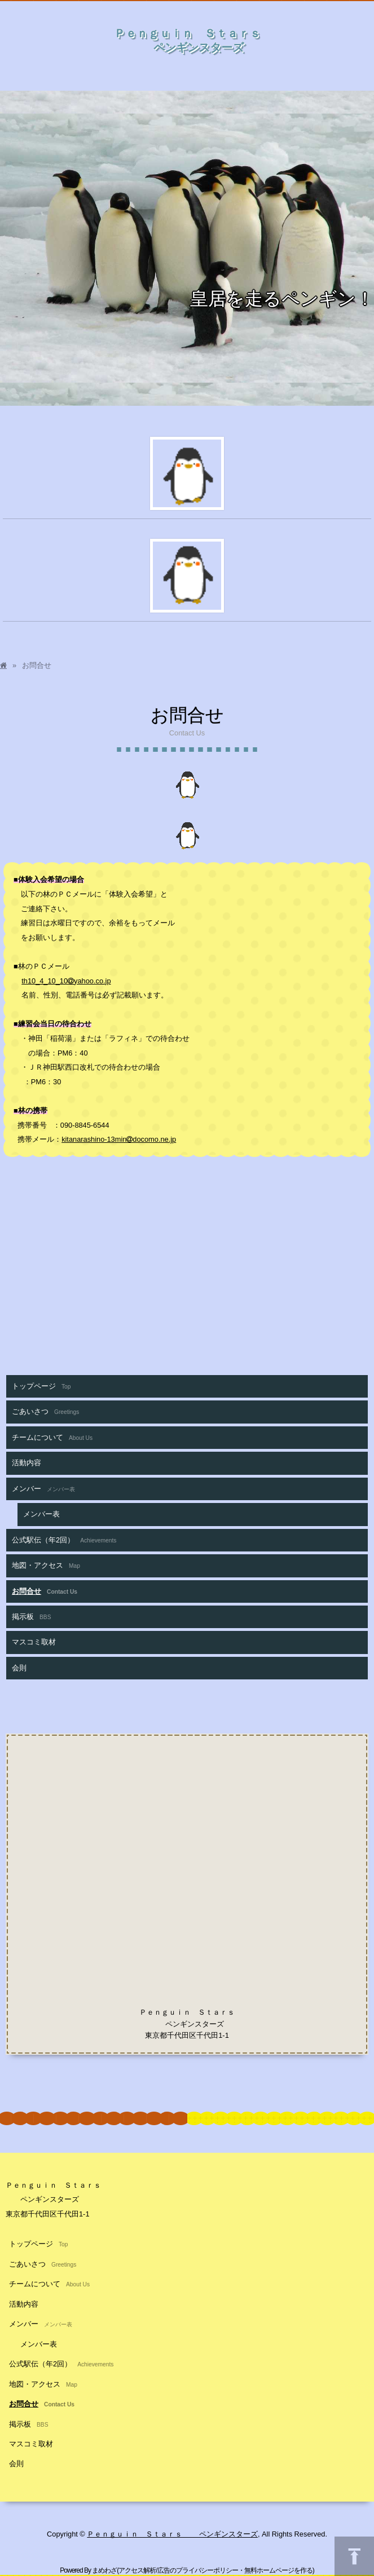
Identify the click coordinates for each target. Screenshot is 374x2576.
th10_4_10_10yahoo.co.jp (66, 981)
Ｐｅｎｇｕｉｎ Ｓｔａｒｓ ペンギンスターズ (172, 2534)
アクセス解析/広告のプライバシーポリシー (177, 2570)
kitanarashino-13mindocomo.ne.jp (118, 1139)
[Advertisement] (187, 1250)
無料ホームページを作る (278, 2570)
